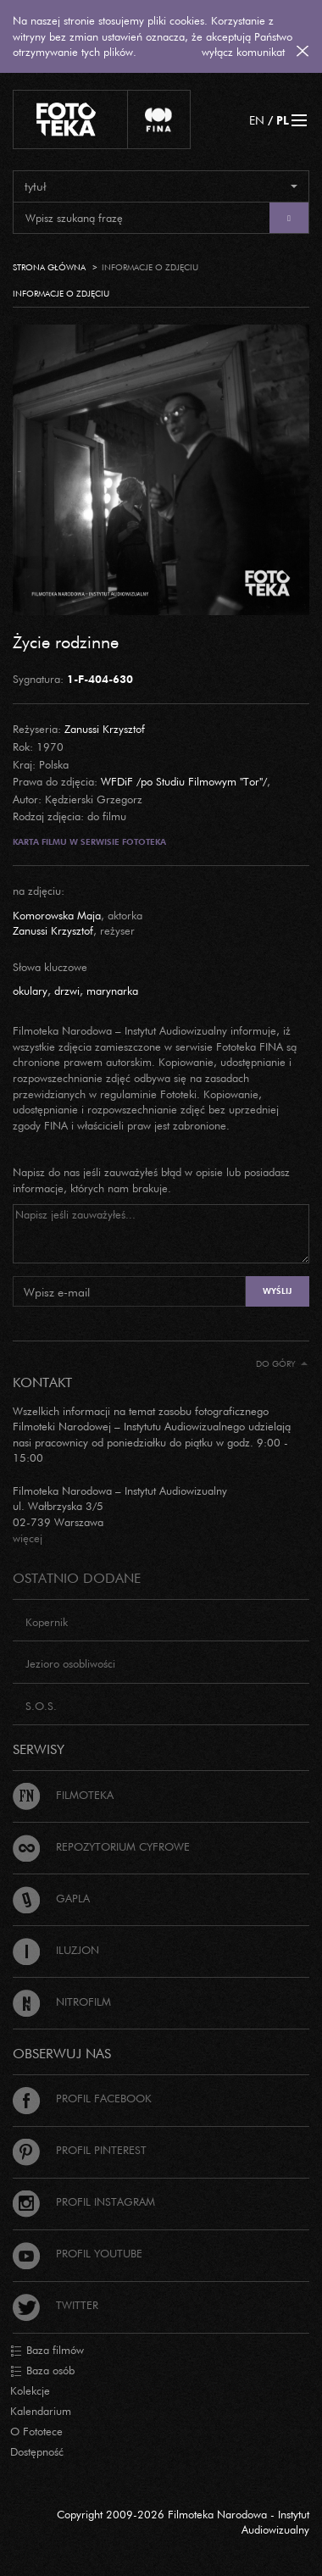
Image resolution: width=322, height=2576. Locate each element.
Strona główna (49, 267)
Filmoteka (63, 1795)
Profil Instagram (84, 2201)
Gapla (51, 1898)
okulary (30, 990)
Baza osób (42, 2371)
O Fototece (36, 2431)
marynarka (112, 990)
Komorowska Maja (57, 915)
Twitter (55, 2305)
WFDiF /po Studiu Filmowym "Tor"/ (184, 781)
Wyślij (277, 1290)
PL (282, 120)
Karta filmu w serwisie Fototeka (89, 841)
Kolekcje (30, 2390)
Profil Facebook (82, 2098)
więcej (27, 1538)
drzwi (67, 990)
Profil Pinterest (80, 2150)
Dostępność (37, 2451)
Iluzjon (56, 1950)
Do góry (282, 1363)
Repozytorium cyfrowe (101, 1846)
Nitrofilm (62, 2001)
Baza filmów (47, 2350)
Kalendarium (40, 2411)
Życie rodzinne (66, 641)
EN (256, 120)
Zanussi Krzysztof (104, 729)
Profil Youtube (77, 2253)
